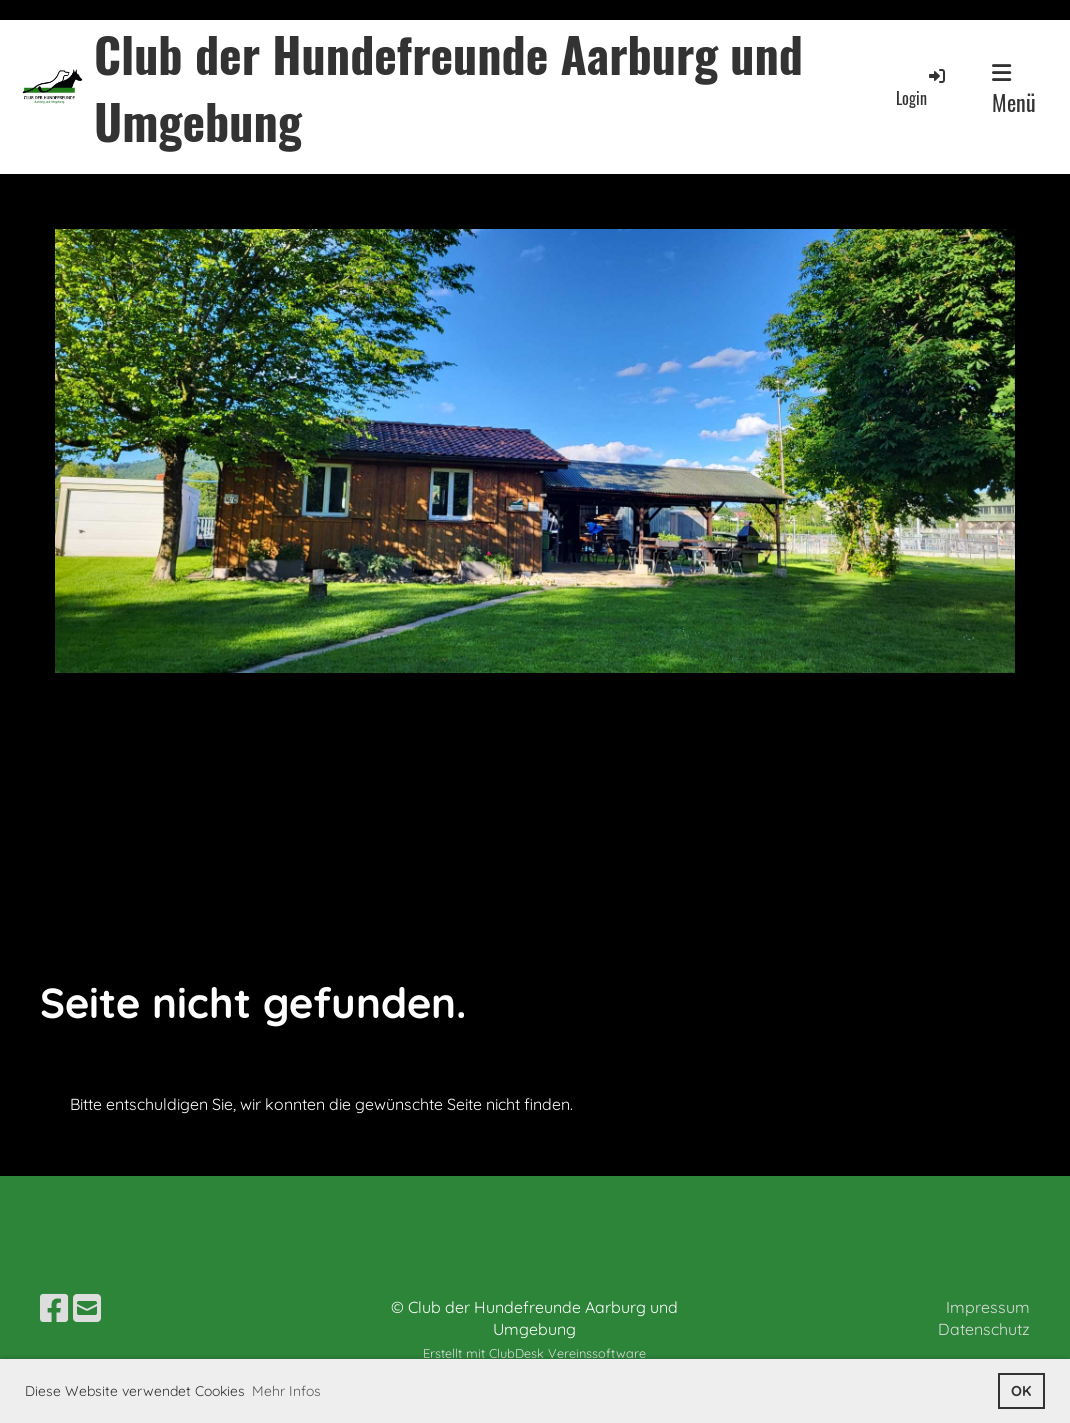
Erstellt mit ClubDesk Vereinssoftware (534, 1353)
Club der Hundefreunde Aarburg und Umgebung (448, 87)
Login (922, 87)
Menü (1014, 90)
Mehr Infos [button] (286, 1391)
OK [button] (1021, 1391)
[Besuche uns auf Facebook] (54, 1308)
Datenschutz (984, 1329)
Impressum (988, 1307)
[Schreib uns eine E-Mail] (87, 1308)
